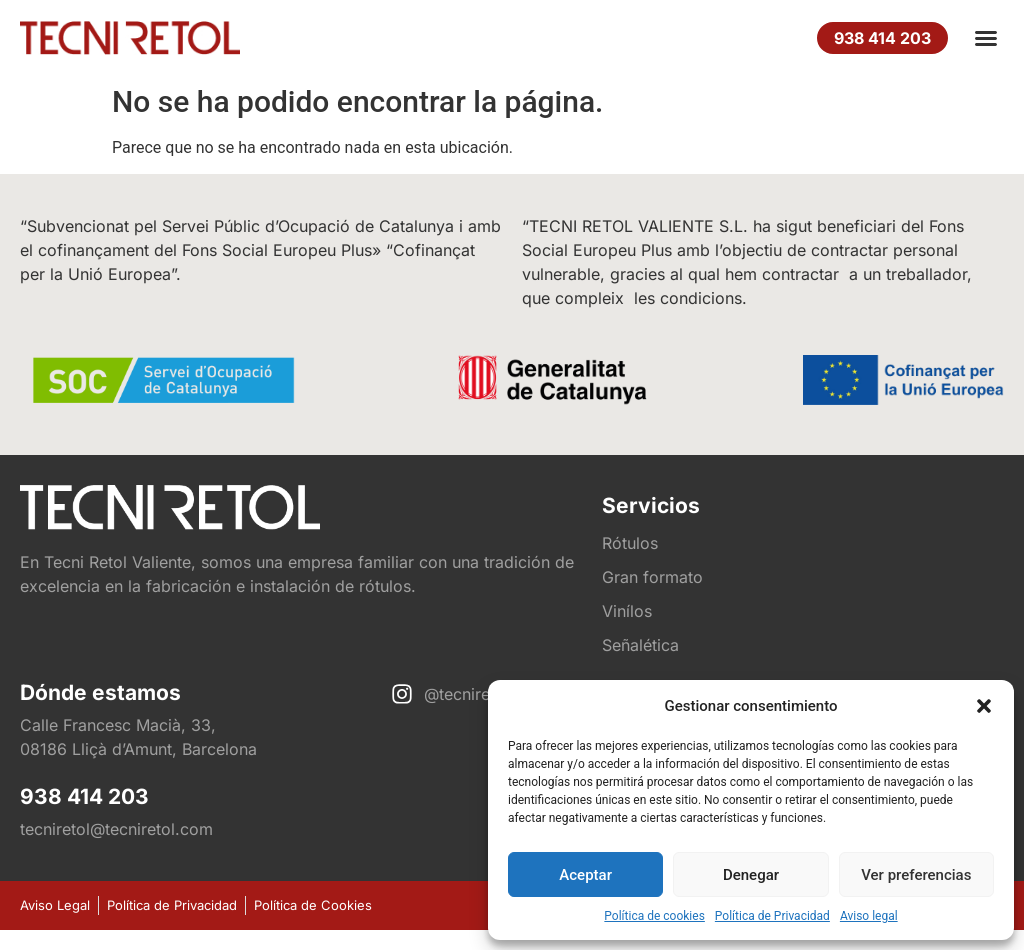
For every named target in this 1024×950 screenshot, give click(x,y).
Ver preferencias (916, 875)
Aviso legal (869, 916)
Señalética (640, 645)
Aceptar (585, 875)
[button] (984, 706)
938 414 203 (84, 796)
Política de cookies (654, 916)
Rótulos (630, 543)
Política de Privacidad (772, 916)
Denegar (751, 875)
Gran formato (652, 577)
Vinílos (627, 611)
